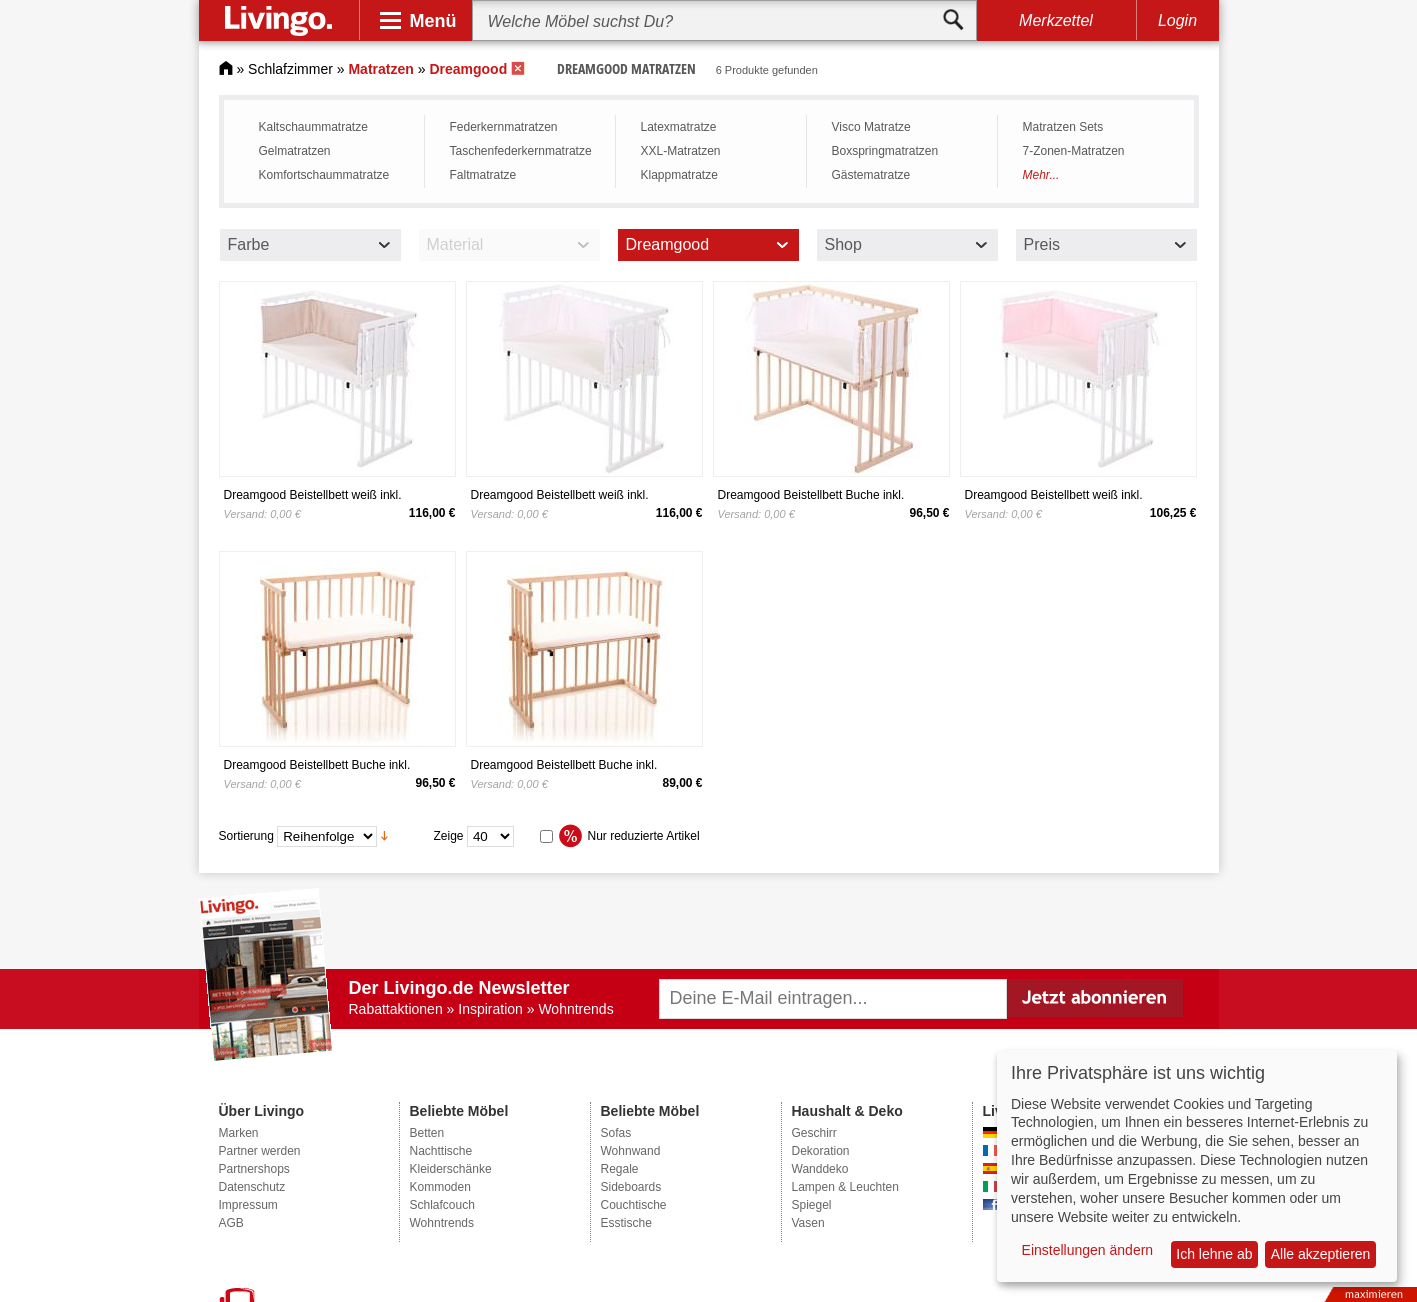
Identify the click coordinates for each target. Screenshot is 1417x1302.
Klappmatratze (679, 175)
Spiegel (812, 1205)
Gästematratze (871, 175)
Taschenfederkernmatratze (521, 151)
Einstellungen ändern (1088, 1250)
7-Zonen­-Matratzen (1074, 151)
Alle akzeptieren (1321, 1254)
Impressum (248, 1205)
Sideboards (631, 1187)
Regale (620, 1169)
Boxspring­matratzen (885, 151)
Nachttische (441, 1151)
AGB (231, 1223)
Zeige (449, 835)
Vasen (808, 1223)
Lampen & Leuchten (845, 1187)
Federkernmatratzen (504, 127)
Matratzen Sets (1063, 127)
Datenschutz (252, 1187)
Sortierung (246, 835)
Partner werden (260, 1151)
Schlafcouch (442, 1205)
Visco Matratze (871, 127)
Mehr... (1041, 175)
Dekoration (821, 1151)
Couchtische (634, 1205)
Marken (239, 1133)
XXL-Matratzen (681, 151)
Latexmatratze (679, 127)
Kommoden (440, 1187)
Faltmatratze (483, 175)
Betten (427, 1133)
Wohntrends (442, 1223)
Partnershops (254, 1169)
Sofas (616, 1133)
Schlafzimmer (290, 69)
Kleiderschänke (451, 1169)
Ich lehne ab (1214, 1254)
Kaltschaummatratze (313, 127)
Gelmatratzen (295, 151)
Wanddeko (820, 1169)
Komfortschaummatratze (324, 175)
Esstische (626, 1223)
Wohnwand (631, 1151)
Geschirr (814, 1133)
